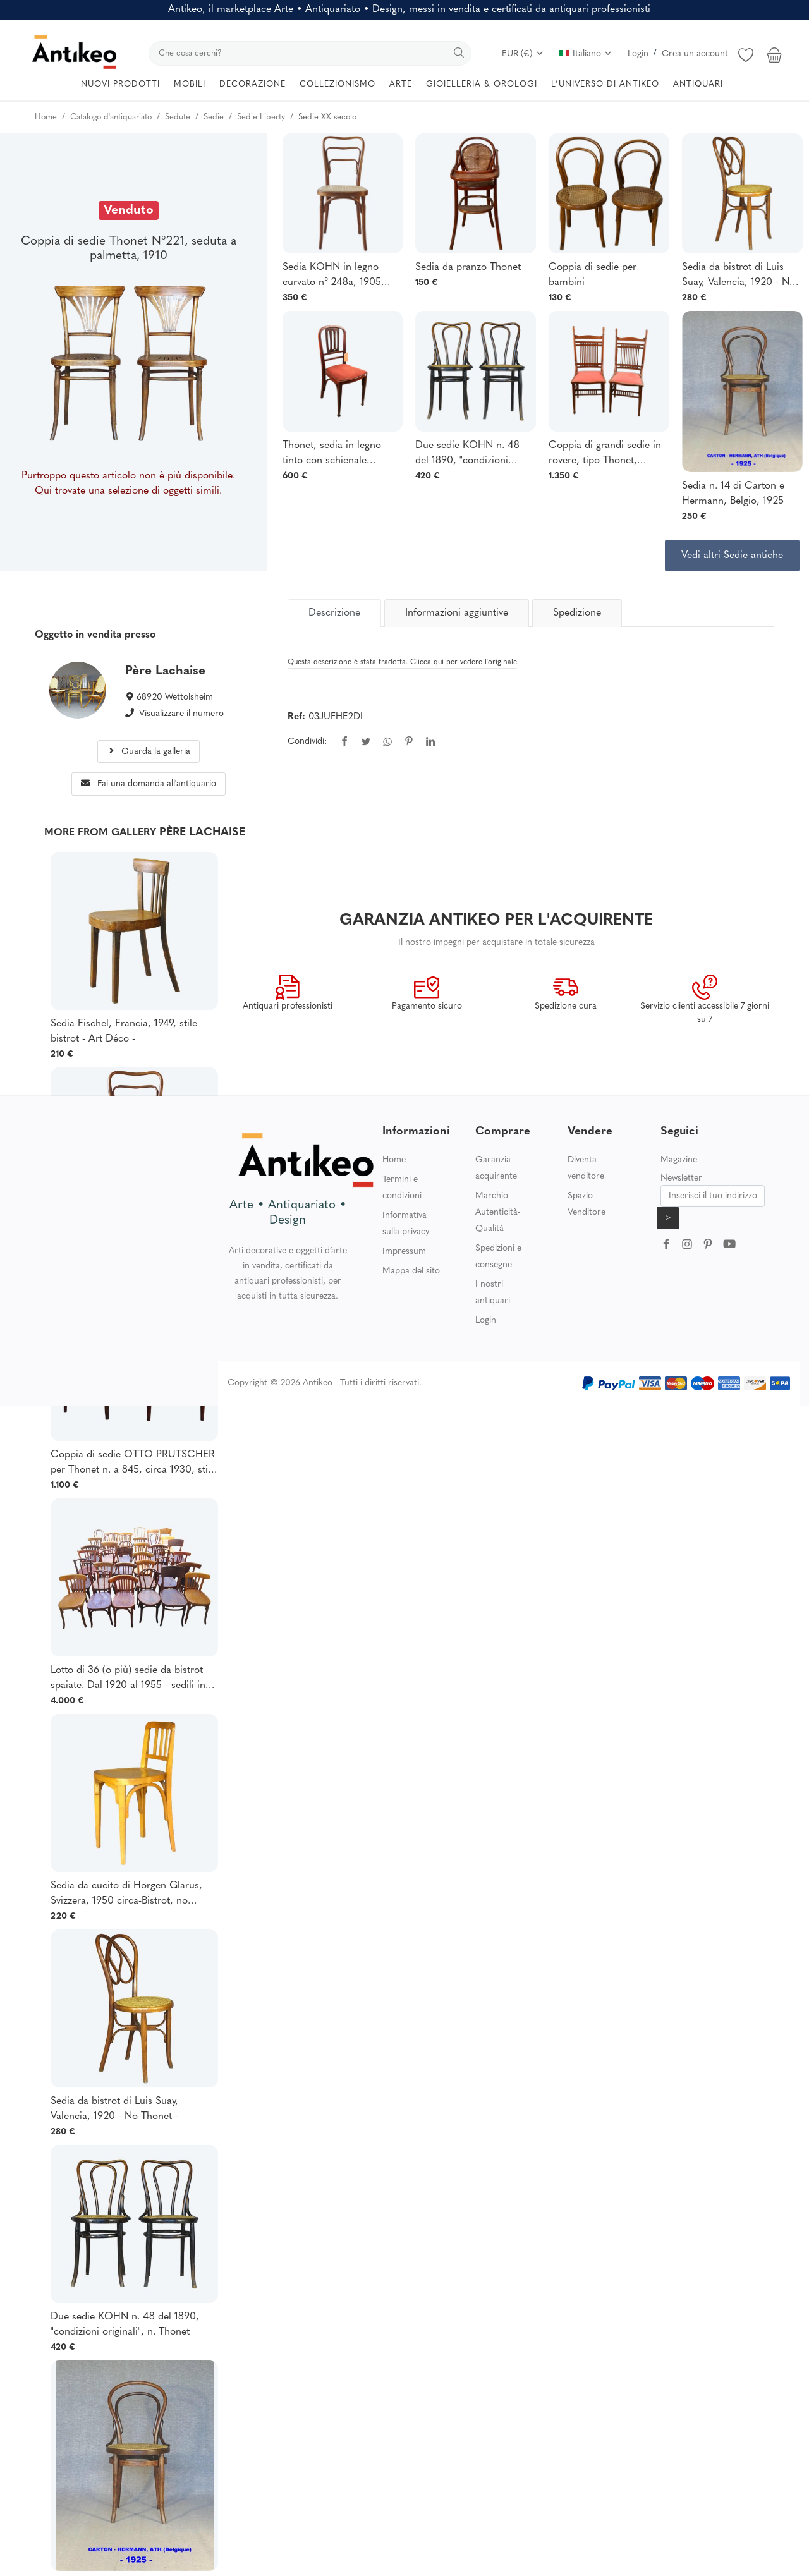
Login (638, 54)
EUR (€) (523, 54)
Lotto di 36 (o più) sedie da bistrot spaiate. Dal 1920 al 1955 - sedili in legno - (128, 1679)
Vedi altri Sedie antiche (732, 555)
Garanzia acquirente (496, 1168)
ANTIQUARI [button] (698, 84)
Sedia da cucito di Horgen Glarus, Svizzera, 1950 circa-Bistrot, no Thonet (126, 1895)
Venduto (129, 210)
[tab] (334, 613)
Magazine (678, 1160)
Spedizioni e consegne (498, 1257)
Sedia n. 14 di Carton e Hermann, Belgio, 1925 (733, 493)
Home (394, 1160)
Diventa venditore (586, 1168)
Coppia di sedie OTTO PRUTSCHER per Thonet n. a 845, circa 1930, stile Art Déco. (133, 1464)
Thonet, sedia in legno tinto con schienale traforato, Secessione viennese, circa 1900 (332, 454)
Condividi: (307, 741)
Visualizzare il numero (181, 714)
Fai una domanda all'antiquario (148, 784)
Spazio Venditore (586, 1204)
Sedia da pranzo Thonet (468, 267)
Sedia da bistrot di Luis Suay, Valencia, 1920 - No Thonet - (738, 276)
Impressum (404, 1251)
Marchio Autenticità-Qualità (497, 1212)
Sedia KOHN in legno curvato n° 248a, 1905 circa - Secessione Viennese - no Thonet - (333, 276)
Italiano (585, 54)
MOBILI (189, 84)
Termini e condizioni (402, 1188)
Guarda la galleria (148, 751)
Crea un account (695, 54)
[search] (310, 53)
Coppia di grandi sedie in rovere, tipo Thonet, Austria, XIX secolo (605, 454)
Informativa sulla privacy (406, 1224)
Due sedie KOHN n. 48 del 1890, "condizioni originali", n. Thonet (467, 454)
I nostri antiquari (492, 1293)
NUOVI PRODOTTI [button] (120, 84)
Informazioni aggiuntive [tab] (456, 613)
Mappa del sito (411, 1271)
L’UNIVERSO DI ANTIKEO (605, 84)
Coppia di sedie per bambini (592, 275)
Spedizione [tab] (577, 613)
